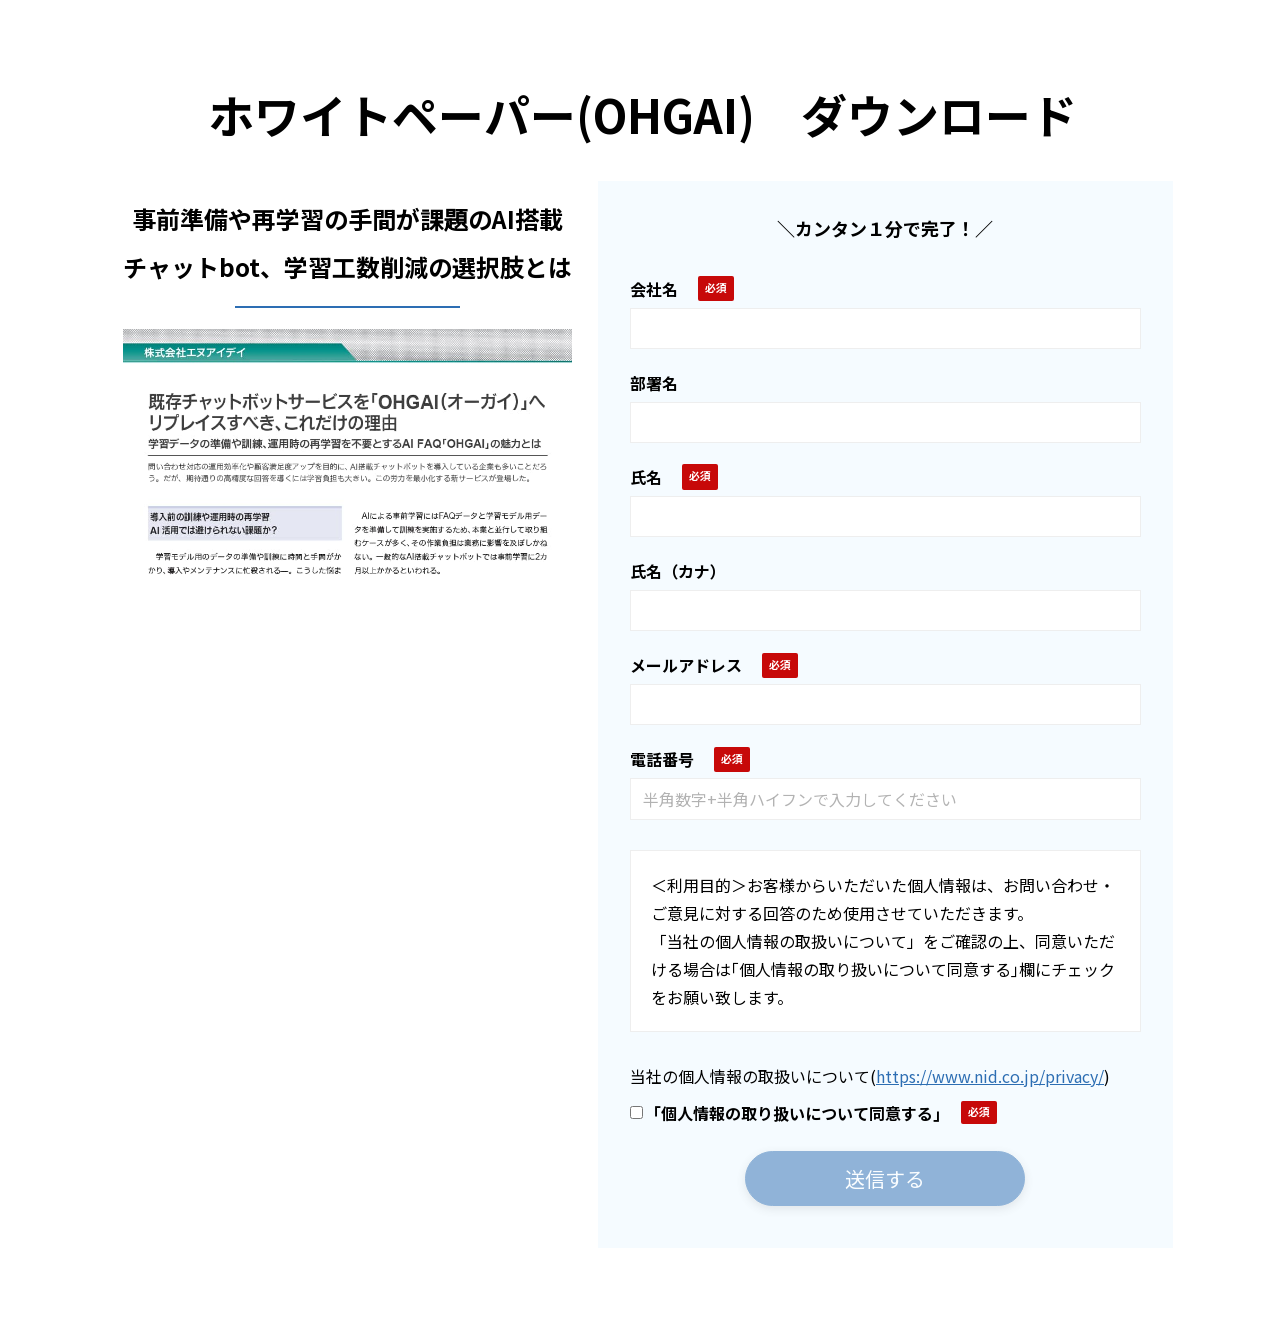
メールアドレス (686, 665)
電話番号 (662, 759)
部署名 (654, 383)
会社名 (654, 289)
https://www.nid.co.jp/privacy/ (990, 1076)
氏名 (646, 477)
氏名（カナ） (678, 571)
